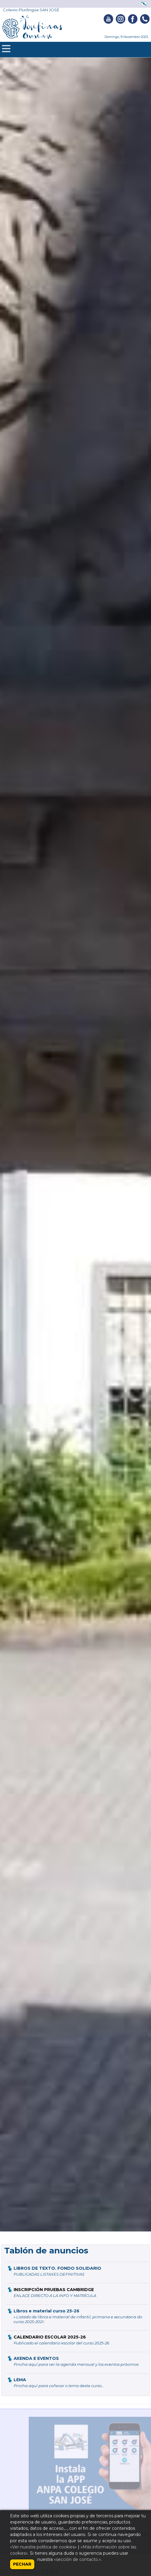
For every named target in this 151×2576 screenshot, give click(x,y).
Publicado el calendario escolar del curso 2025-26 (61, 2343)
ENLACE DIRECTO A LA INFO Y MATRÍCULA (55, 2295)
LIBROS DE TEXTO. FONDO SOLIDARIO (57, 2268)
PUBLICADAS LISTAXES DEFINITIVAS (49, 2274)
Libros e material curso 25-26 (46, 2311)
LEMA (20, 2379)
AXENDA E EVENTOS (36, 2358)
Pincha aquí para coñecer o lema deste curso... (59, 2385)
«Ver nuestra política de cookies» (43, 2547)
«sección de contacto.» (77, 2559)
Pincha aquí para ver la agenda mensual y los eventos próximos (76, 2364)
